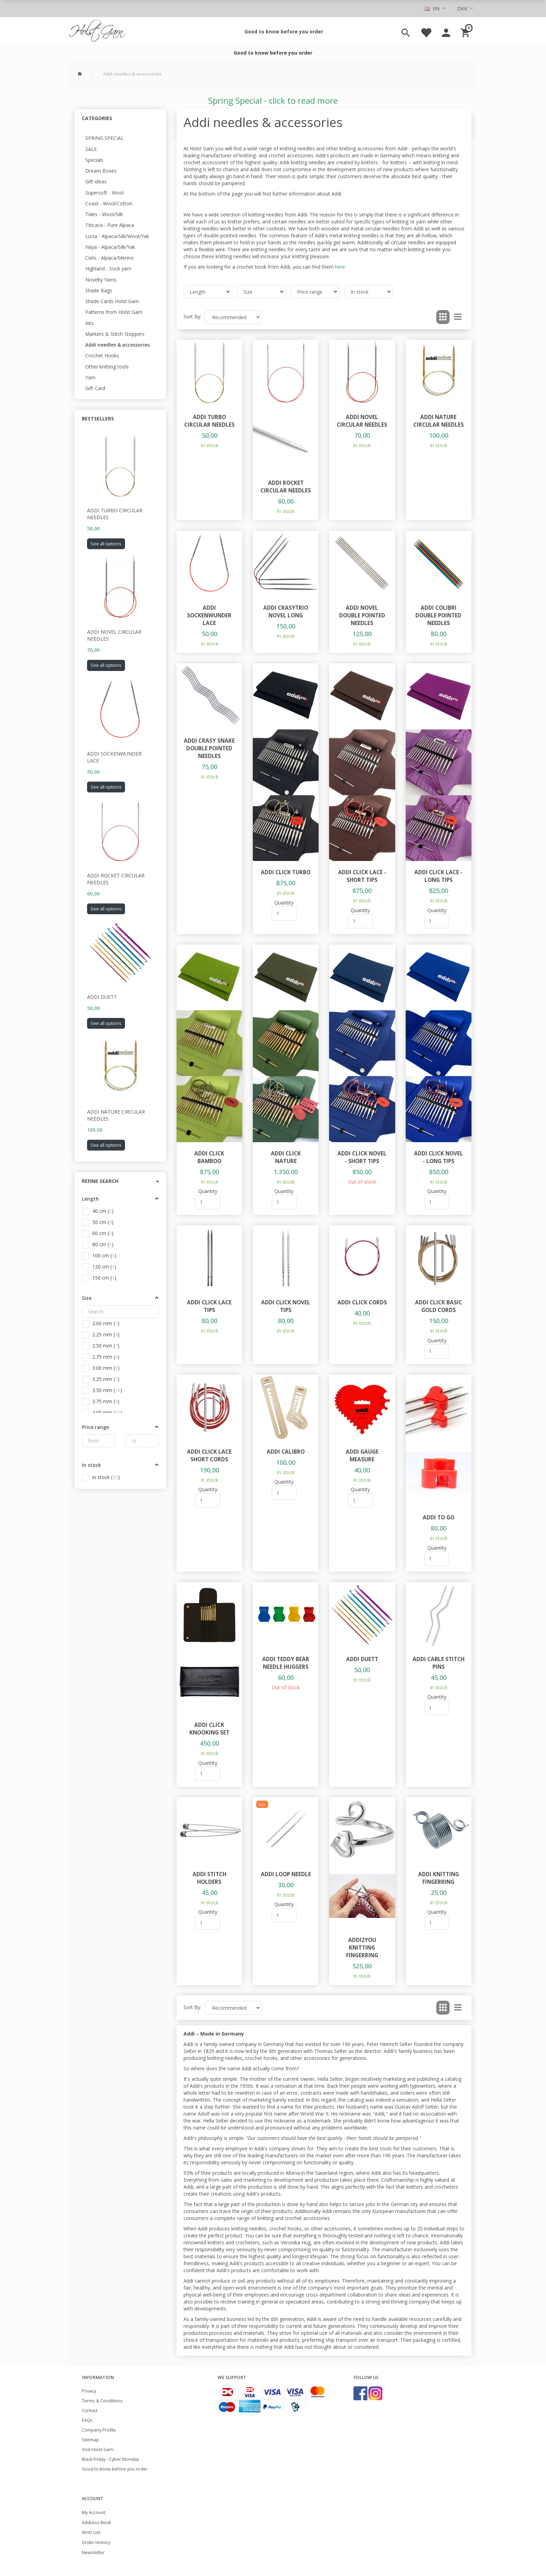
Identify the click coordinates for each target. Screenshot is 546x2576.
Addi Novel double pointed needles (362, 615)
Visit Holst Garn (98, 2449)
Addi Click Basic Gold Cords (438, 1306)
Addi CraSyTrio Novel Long (285, 611)
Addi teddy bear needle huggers (285, 1663)
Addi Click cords (362, 1302)
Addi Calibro (286, 1451)
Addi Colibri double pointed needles (438, 615)
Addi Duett (102, 997)
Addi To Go (438, 1517)
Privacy (89, 2391)
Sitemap (90, 2440)
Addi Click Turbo (286, 872)
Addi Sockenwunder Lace (114, 757)
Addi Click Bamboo (209, 1157)
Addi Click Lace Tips (209, 1306)
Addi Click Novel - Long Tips (438, 1157)
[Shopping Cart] (466, 31)
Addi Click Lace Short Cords (209, 1455)
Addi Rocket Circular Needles (116, 879)
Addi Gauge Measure (362, 1455)
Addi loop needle (286, 1874)
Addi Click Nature (286, 1157)
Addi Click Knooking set (209, 1728)
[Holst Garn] (97, 31)
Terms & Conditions (102, 2401)
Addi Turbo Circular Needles (114, 514)
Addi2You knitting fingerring (362, 1947)
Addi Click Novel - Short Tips (362, 1157)
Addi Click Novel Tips (285, 1306)
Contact (90, 2410)
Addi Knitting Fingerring (438, 1878)
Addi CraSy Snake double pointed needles (209, 748)
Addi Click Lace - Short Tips (362, 876)
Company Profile (99, 2430)
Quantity (284, 902)
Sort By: (192, 316)
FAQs (87, 2420)
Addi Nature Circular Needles (116, 1115)
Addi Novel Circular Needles (114, 635)
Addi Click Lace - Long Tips (438, 876)
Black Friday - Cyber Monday (110, 2459)
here (340, 266)
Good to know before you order (283, 31)
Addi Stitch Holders (209, 1878)
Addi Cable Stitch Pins (439, 1663)
